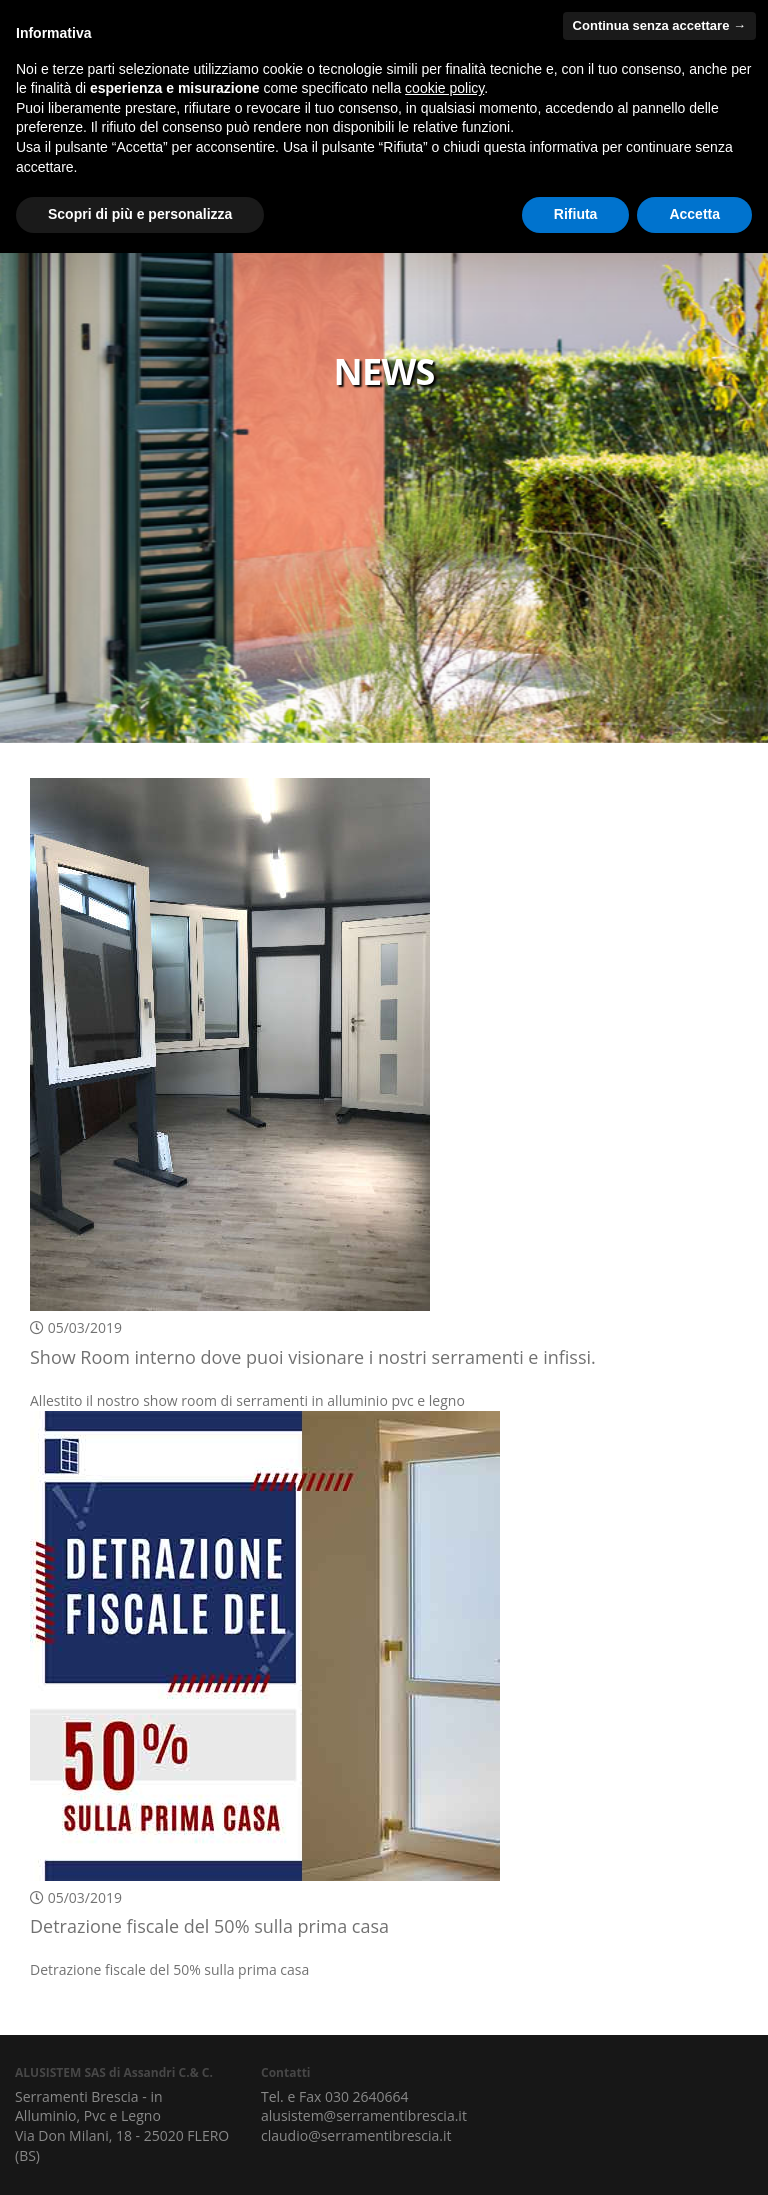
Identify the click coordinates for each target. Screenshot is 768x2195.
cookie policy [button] (444, 88)
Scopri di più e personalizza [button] (140, 214)
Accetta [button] (694, 214)
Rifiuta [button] (576, 214)
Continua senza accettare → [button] (659, 25)
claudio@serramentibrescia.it (356, 2135)
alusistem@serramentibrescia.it (364, 2115)
